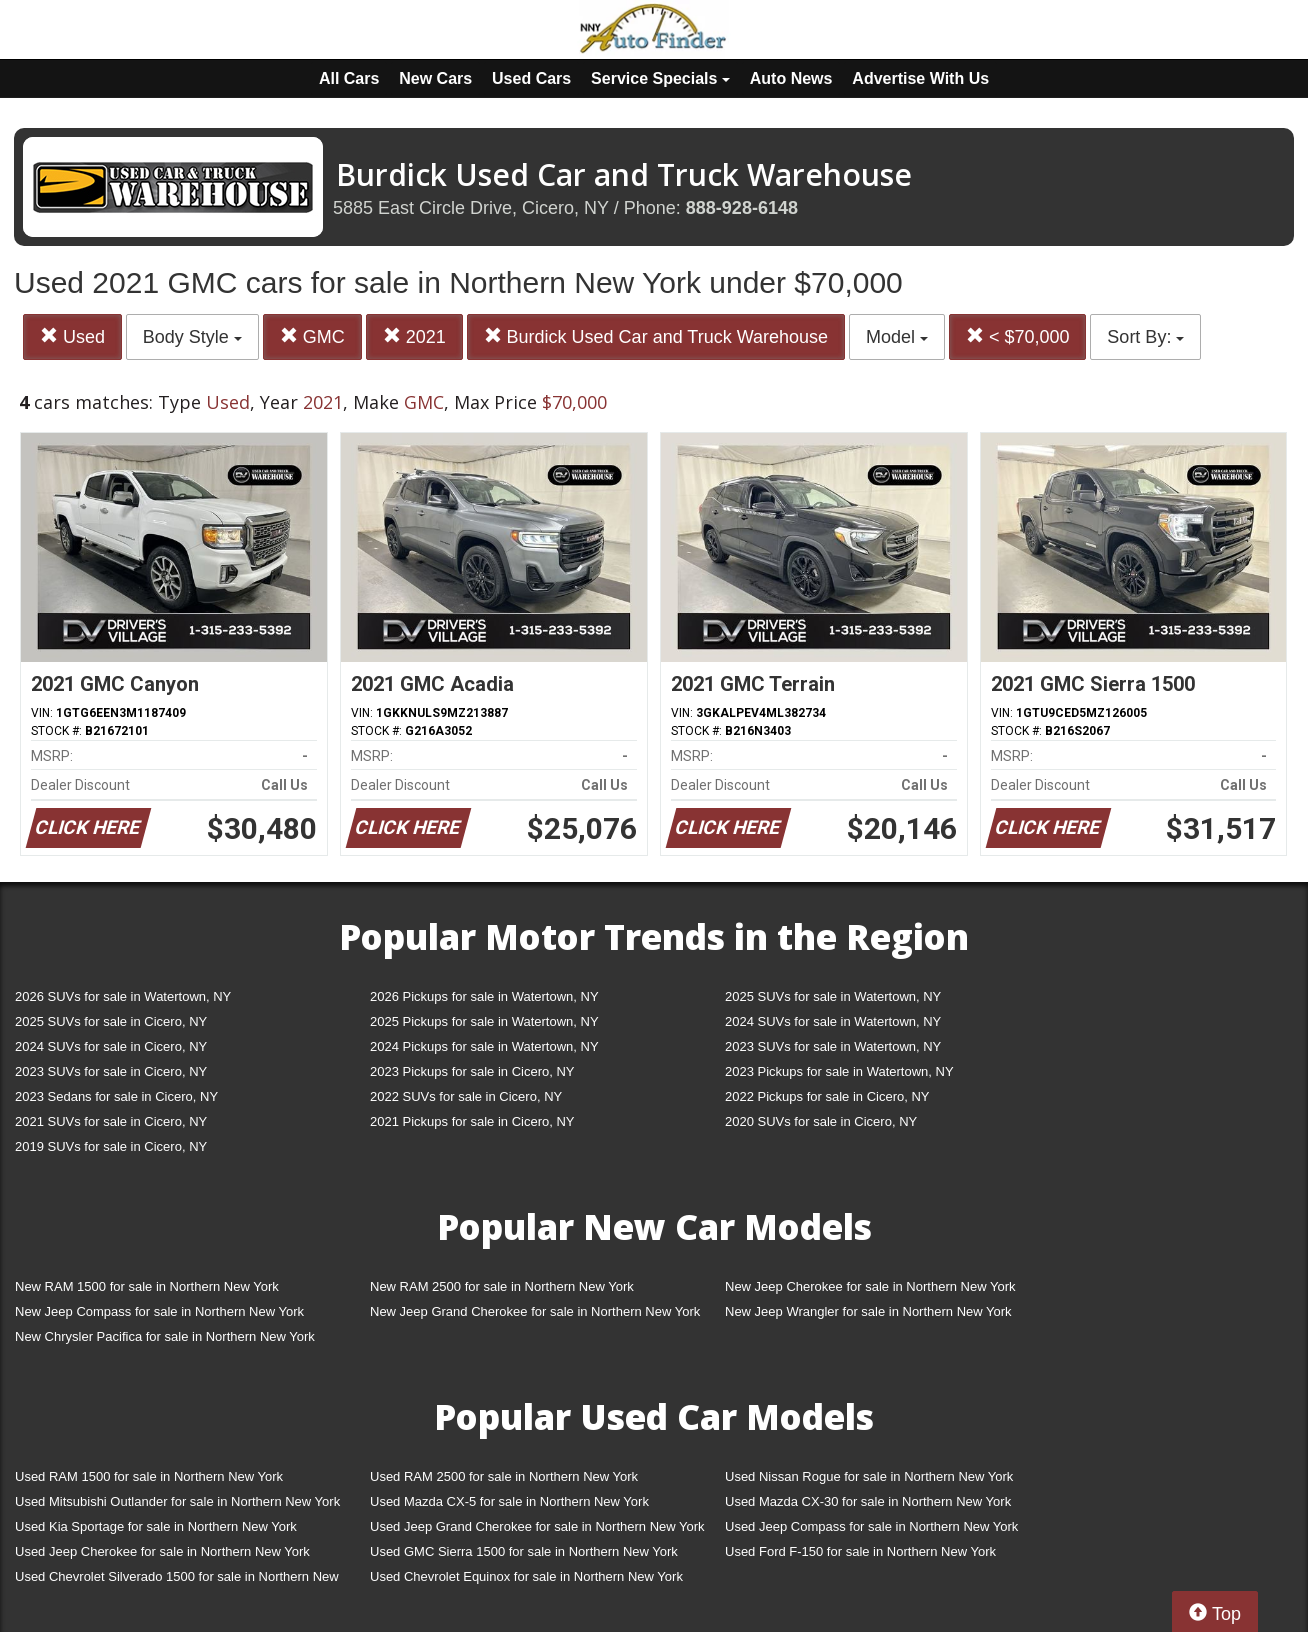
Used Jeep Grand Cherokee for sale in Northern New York (537, 1526)
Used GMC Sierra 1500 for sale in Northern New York (524, 1551)
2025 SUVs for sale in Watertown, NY (833, 996)
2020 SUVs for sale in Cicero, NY (821, 1121)
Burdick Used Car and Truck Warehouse (656, 336)
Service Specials (660, 78)
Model (897, 337)
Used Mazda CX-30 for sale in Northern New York (868, 1501)
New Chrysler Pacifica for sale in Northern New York (165, 1336)
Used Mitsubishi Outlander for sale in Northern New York (177, 1501)
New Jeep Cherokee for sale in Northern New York (870, 1286)
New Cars (435, 78)
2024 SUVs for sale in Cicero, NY (111, 1046)
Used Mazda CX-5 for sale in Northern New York (509, 1501)
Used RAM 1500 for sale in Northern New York (149, 1476)
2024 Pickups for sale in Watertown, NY (484, 1046)
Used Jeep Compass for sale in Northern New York (871, 1526)
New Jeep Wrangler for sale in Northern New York (868, 1311)
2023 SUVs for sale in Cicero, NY (111, 1071)
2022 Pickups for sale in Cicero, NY (827, 1096)
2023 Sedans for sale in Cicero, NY (116, 1096)
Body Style (192, 337)
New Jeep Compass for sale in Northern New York (159, 1311)
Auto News (791, 78)
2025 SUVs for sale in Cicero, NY (111, 1021)
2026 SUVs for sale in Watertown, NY (123, 996)
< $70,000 (1018, 336)
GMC (312, 336)
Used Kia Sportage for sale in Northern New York (156, 1526)
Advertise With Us (920, 78)
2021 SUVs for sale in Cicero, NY (111, 1121)
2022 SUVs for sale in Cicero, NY (466, 1096)
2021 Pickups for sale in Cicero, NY (472, 1121)
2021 (414, 336)
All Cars (349, 78)
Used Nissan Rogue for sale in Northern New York (869, 1476)
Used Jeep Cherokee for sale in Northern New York (162, 1551)
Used (72, 336)
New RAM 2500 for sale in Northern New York (502, 1286)
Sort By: (1145, 337)
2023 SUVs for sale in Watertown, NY (833, 1046)
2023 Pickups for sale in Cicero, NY (472, 1071)
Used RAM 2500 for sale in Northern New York (504, 1476)
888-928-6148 (742, 208)
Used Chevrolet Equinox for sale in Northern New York (526, 1576)
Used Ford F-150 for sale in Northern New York (860, 1551)
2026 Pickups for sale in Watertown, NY (484, 996)
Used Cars (531, 78)
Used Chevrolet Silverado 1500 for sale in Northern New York (177, 1580)
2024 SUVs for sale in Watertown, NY (833, 1021)
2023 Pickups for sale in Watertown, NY (839, 1071)
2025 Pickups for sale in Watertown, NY (484, 1021)
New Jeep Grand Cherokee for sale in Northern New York (535, 1311)
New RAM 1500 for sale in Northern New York (147, 1286)
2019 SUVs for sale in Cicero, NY (111, 1146)
